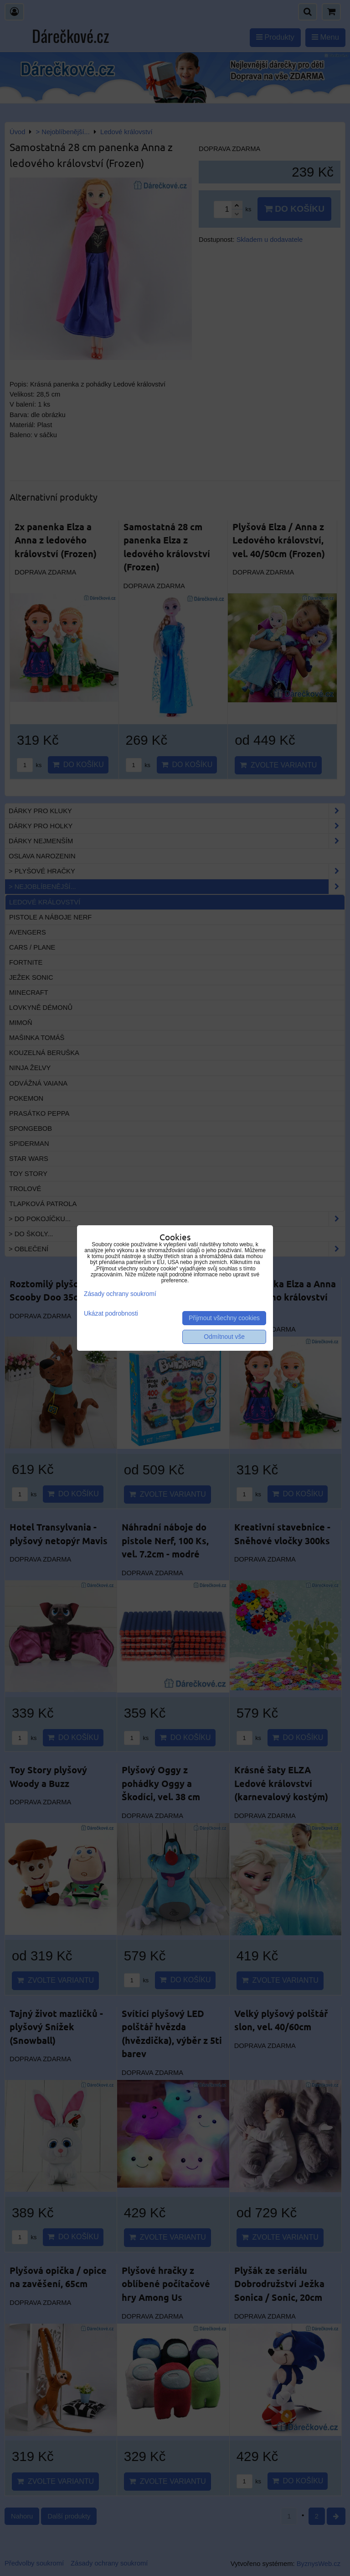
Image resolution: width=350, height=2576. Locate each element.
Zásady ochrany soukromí (120, 1294)
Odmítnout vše (224, 1336)
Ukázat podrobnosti (111, 1313)
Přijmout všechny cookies (224, 1318)
